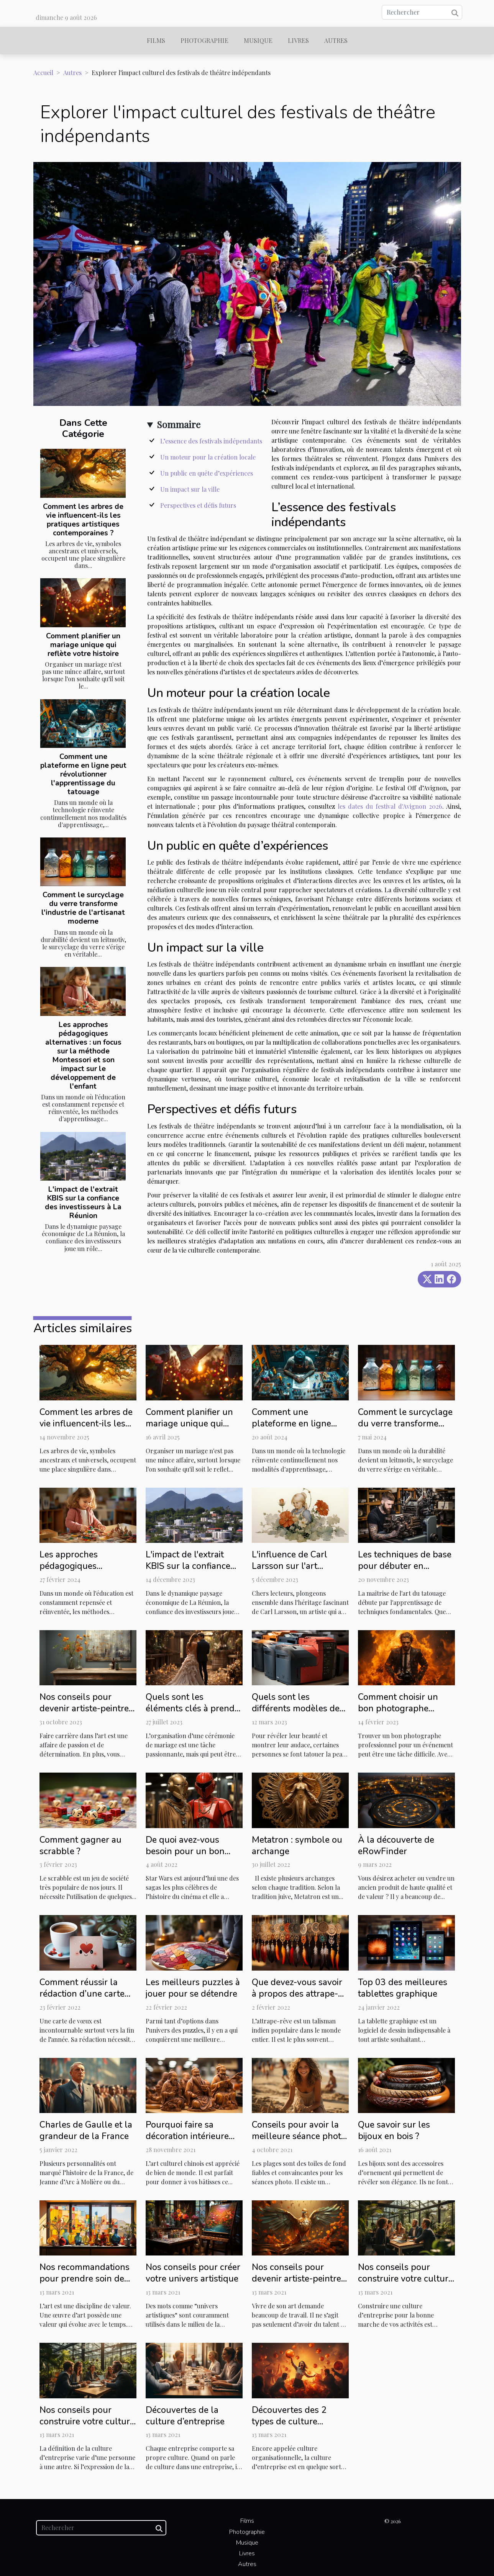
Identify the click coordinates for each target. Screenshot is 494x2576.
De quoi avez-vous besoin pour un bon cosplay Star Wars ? (185, 1851)
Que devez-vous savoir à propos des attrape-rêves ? (297, 1993)
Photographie (204, 40)
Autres (336, 40)
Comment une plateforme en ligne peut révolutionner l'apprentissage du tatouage (83, 774)
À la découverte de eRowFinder (396, 1845)
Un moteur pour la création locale (208, 457)
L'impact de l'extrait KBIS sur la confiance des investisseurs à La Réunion (83, 1202)
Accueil (43, 73)
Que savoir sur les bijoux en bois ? (394, 2130)
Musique (258, 40)
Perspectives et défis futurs (198, 505)
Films (156, 40)
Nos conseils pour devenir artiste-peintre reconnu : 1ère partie (296, 2278)
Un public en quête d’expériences (206, 473)
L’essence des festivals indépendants (211, 441)
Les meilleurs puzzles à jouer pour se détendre (193, 1988)
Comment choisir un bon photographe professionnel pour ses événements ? (404, 1714)
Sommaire (178, 424)
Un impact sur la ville (190, 489)
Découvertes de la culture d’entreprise (185, 2415)
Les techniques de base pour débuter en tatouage (404, 1566)
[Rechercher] (422, 12)
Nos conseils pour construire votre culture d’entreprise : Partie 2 (405, 2278)
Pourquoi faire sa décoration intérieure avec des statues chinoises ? (187, 2142)
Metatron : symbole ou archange (297, 1845)
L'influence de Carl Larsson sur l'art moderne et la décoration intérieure (293, 1572)
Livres (298, 40)
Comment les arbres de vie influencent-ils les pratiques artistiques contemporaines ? (83, 520)
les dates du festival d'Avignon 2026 (390, 806)
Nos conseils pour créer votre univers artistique (193, 2273)
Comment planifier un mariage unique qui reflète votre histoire (83, 645)
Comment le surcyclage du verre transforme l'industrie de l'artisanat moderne (83, 908)
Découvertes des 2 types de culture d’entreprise (289, 2421)
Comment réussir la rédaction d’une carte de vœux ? (82, 1993)
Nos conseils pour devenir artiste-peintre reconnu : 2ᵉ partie (84, 1708)
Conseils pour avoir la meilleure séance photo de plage (299, 2136)
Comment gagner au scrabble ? (80, 1845)
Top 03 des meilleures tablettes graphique (402, 1988)
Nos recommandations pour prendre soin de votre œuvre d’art (84, 2278)
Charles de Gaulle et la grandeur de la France (85, 2130)
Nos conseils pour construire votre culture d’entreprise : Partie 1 (87, 2421)
